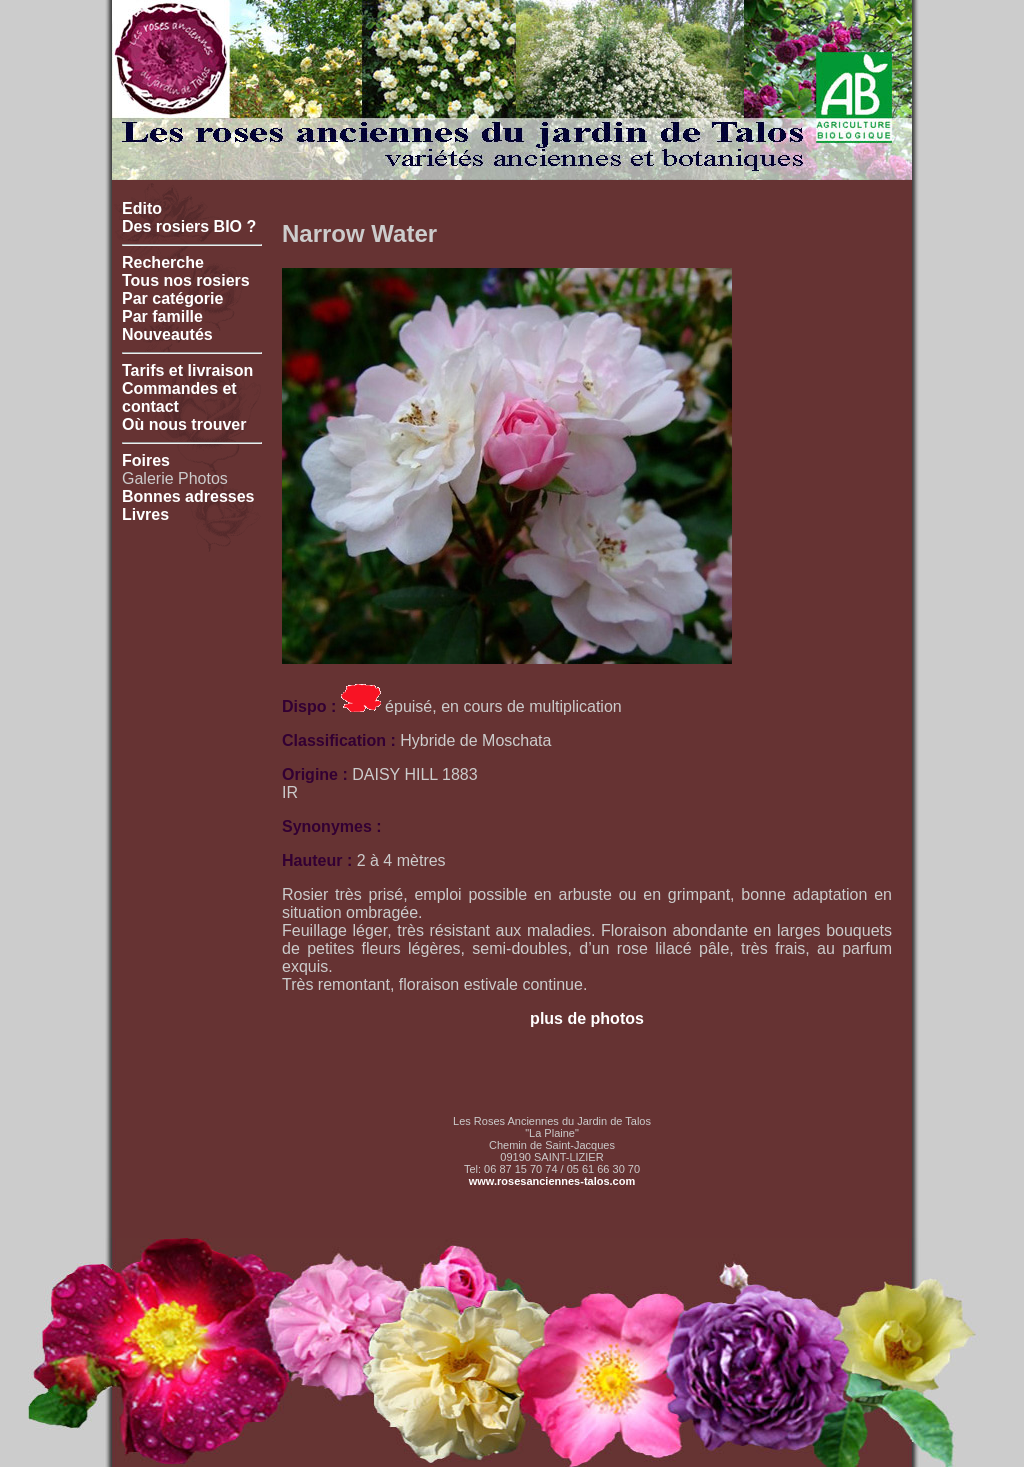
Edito (142, 208)
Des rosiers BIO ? (189, 226)
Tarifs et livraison (187, 370)
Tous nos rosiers (186, 280)
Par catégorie (172, 298)
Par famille (162, 316)
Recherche (163, 262)
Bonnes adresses (188, 496)
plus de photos (587, 1018)
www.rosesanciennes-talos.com (552, 1181)
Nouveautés (167, 334)
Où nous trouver (184, 424)
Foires (146, 460)
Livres (145, 514)
